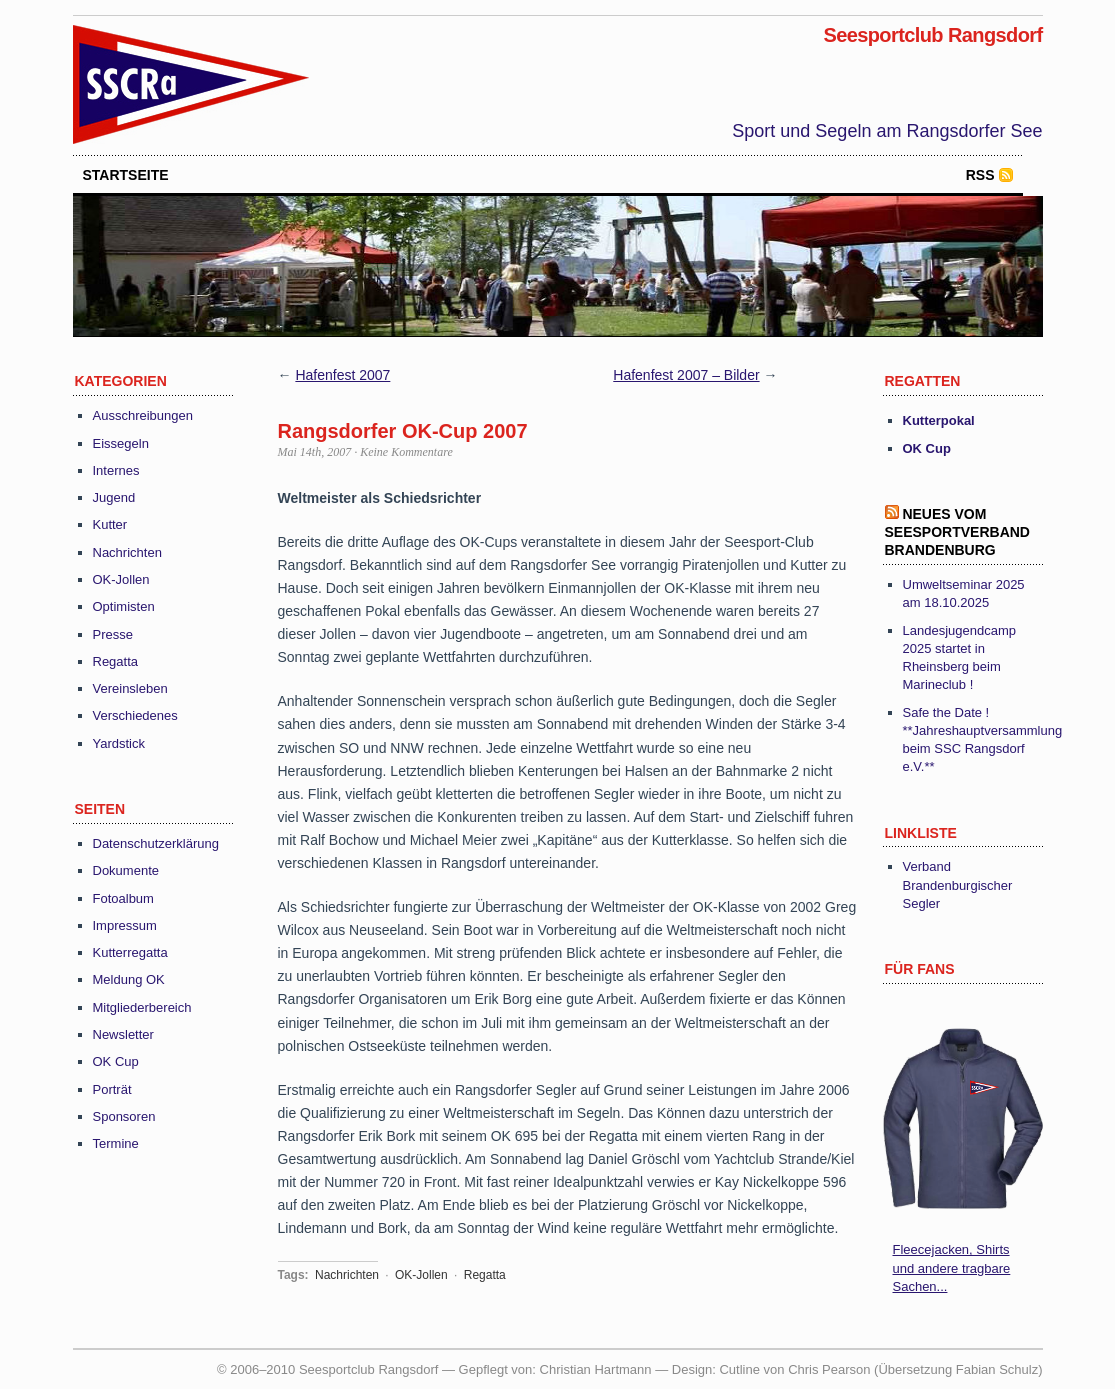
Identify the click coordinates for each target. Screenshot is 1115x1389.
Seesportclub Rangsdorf (932, 35)
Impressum (125, 925)
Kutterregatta (130, 952)
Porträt (112, 1089)
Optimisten (124, 606)
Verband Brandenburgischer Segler (958, 884)
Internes (116, 470)
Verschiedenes (135, 715)
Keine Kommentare (406, 452)
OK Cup (116, 1061)
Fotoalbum (123, 898)
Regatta (116, 661)
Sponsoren (124, 1116)
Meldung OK (129, 979)
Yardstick (119, 743)
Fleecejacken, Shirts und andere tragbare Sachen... (952, 1267)
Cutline (739, 1369)
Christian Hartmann (596, 1369)
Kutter (110, 524)
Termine (116, 1143)
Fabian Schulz (997, 1369)
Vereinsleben (130, 688)
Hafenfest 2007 (342, 375)
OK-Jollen (121, 579)
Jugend (114, 497)
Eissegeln (121, 443)
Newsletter (123, 1034)
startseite (126, 175)
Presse (113, 634)
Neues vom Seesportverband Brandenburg (957, 532)
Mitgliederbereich (142, 1007)
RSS (980, 175)
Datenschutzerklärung (156, 843)
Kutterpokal (939, 420)
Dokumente (126, 870)
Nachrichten (127, 552)
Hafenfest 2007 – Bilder (686, 375)
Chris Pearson (829, 1369)
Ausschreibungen (143, 415)
